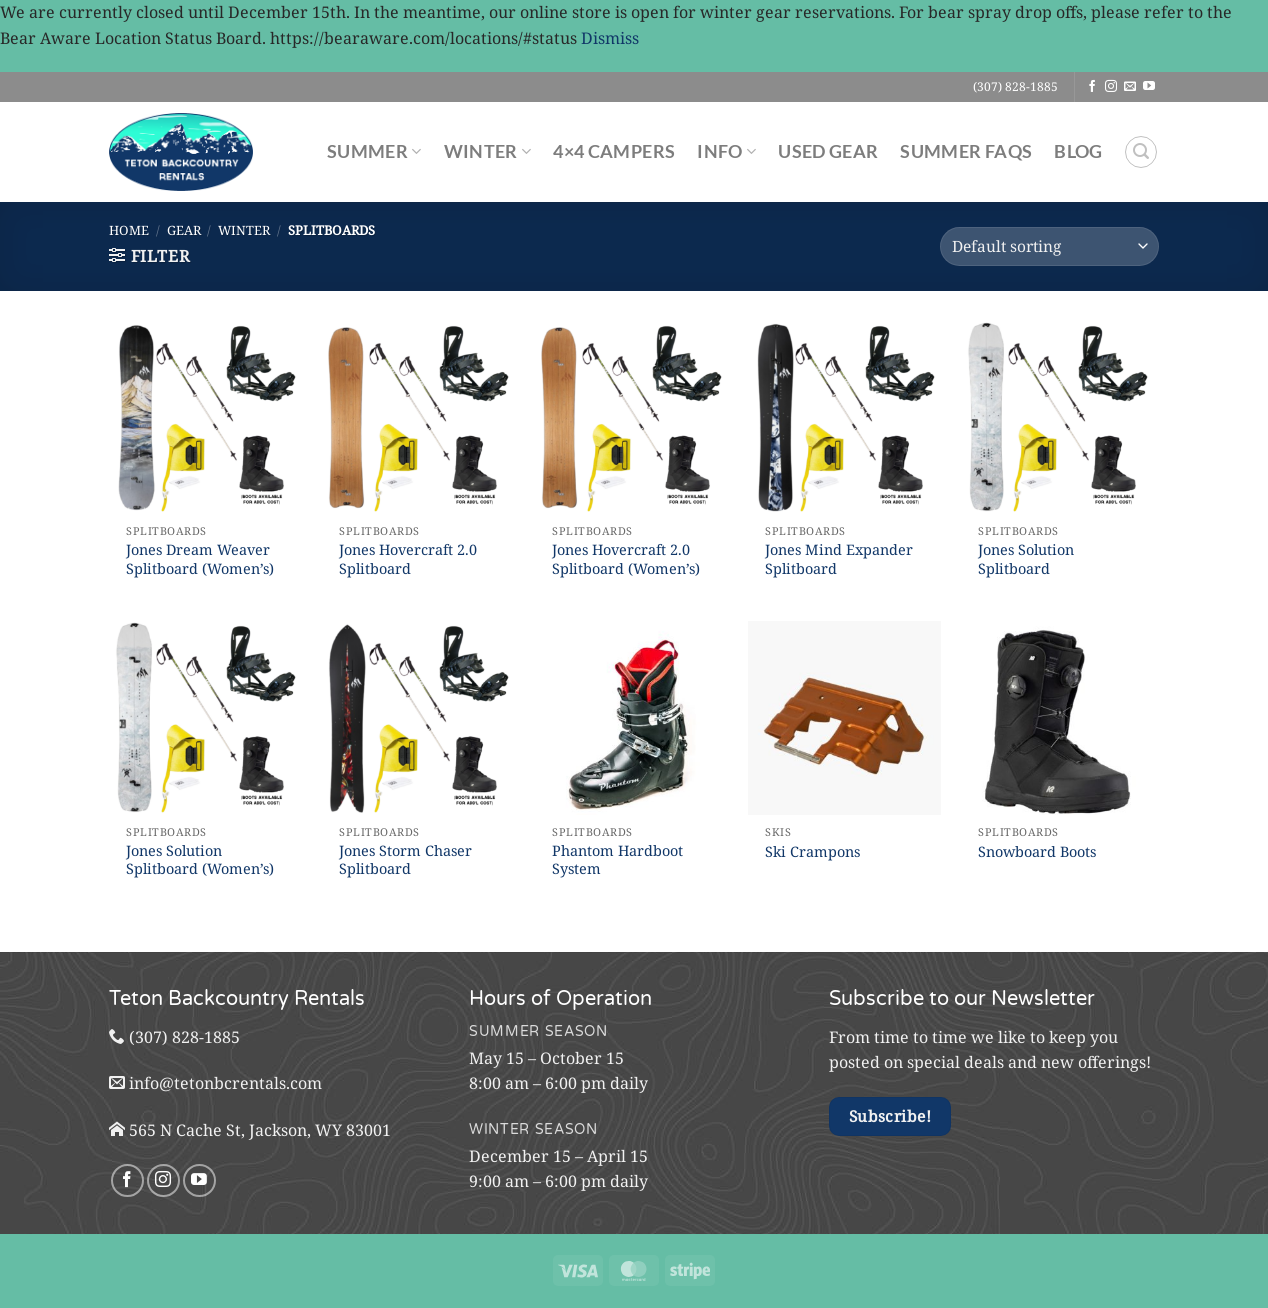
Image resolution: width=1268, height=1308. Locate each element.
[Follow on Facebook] (1092, 87)
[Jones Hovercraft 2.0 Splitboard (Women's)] (631, 417)
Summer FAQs (966, 151)
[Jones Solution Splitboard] (1057, 417)
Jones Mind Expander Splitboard (839, 559)
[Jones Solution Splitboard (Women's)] (205, 717)
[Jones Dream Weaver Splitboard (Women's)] (205, 417)
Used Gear (828, 151)
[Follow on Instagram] (1111, 87)
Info (726, 151)
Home (129, 230)
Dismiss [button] (610, 38)
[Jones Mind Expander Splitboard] (844, 417)
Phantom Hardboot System (617, 860)
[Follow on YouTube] (1149, 87)
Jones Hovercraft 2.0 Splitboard (408, 559)
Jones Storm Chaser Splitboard (405, 860)
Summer (374, 151)
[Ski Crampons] (844, 717)
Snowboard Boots (1037, 852)
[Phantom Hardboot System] (631, 717)
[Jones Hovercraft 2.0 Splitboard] (418, 417)
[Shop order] (1049, 246)
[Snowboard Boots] (1057, 717)
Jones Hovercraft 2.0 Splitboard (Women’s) (626, 559)
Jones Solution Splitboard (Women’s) (200, 860)
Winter (488, 151)
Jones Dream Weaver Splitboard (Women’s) (200, 559)
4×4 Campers (614, 151)
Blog (1078, 151)
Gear (184, 230)
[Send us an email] (1130, 87)
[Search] (1141, 152)
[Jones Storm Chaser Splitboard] (418, 717)
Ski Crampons (812, 852)
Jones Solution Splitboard (1026, 559)
